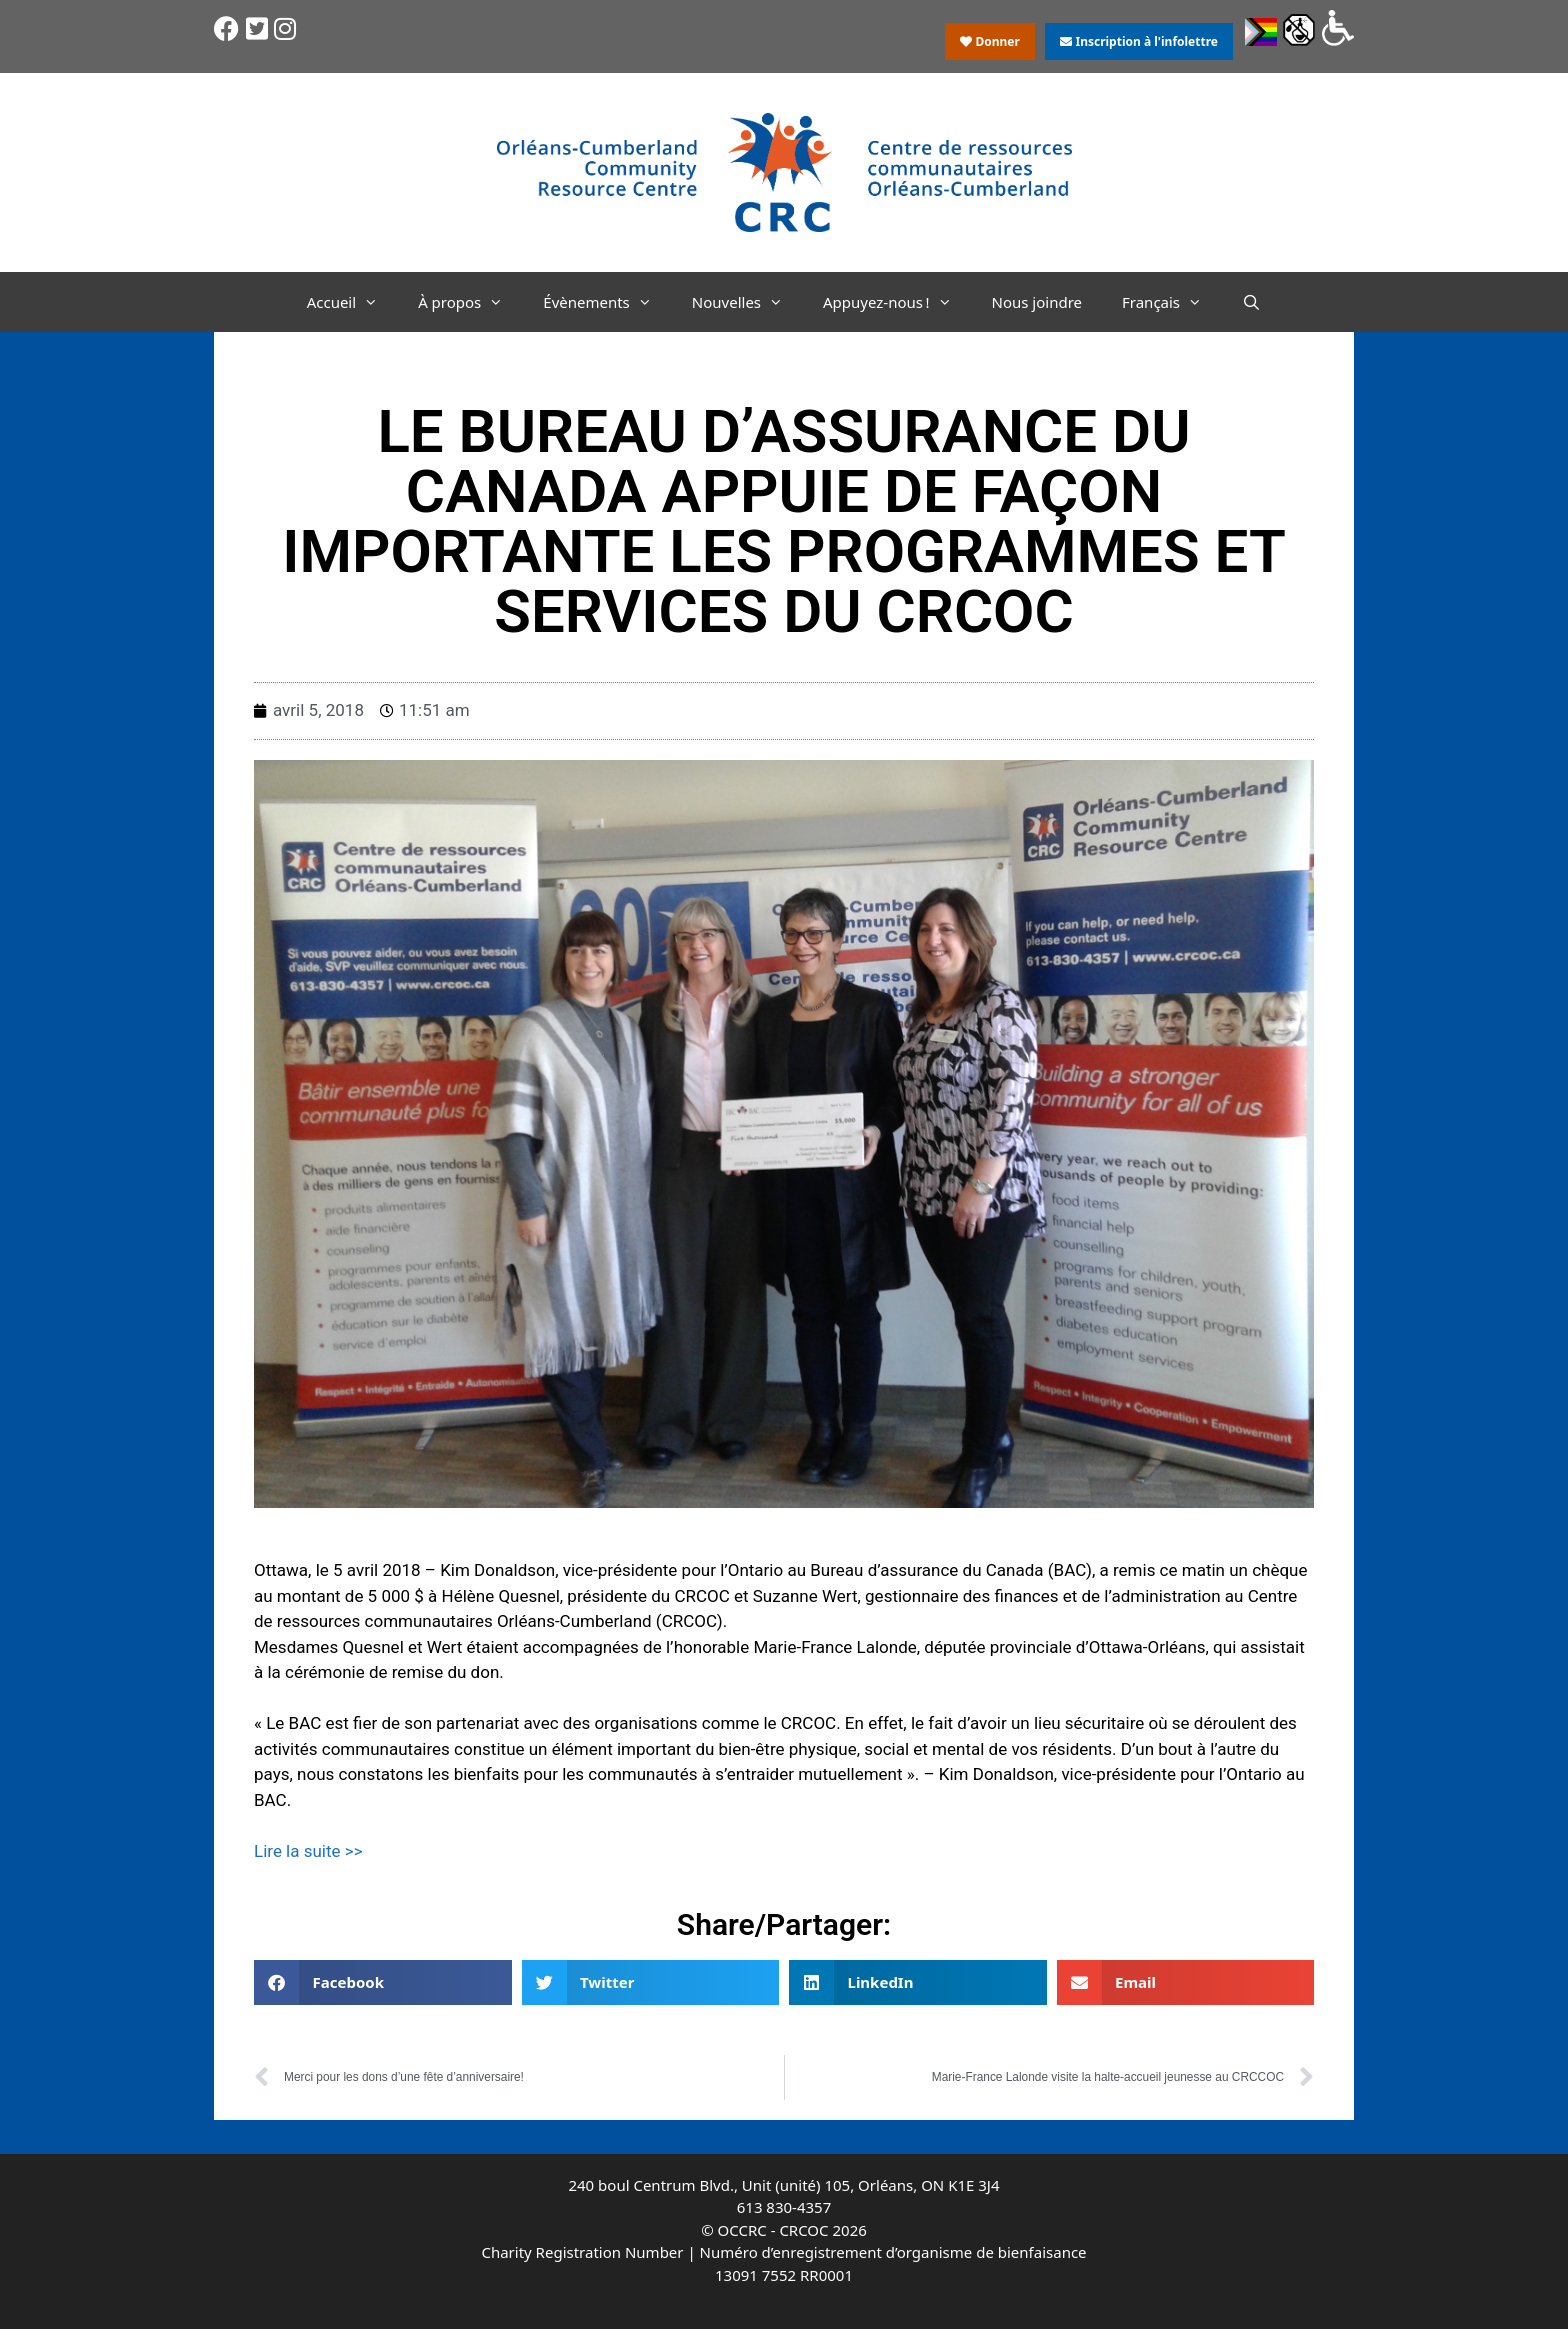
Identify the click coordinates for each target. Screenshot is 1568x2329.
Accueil (352, 302)
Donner (990, 41)
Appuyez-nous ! (897, 302)
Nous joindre (1037, 302)
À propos (470, 302)
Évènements (607, 302)
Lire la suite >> (310, 1851)
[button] (383, 1982)
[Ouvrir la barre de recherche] (1251, 302)
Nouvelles (747, 302)
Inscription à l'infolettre (1139, 41)
